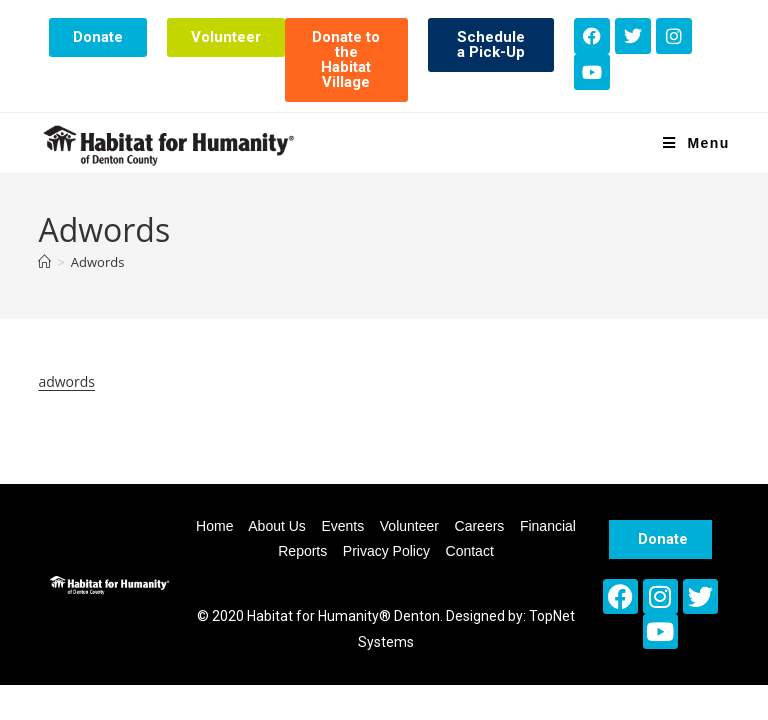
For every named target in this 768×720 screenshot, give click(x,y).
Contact (470, 551)
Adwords (98, 262)
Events (342, 526)
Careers (480, 526)
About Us (277, 526)
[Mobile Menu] (696, 143)
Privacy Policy (386, 551)
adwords (66, 381)
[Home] (44, 262)
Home (214, 526)
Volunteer (409, 526)
